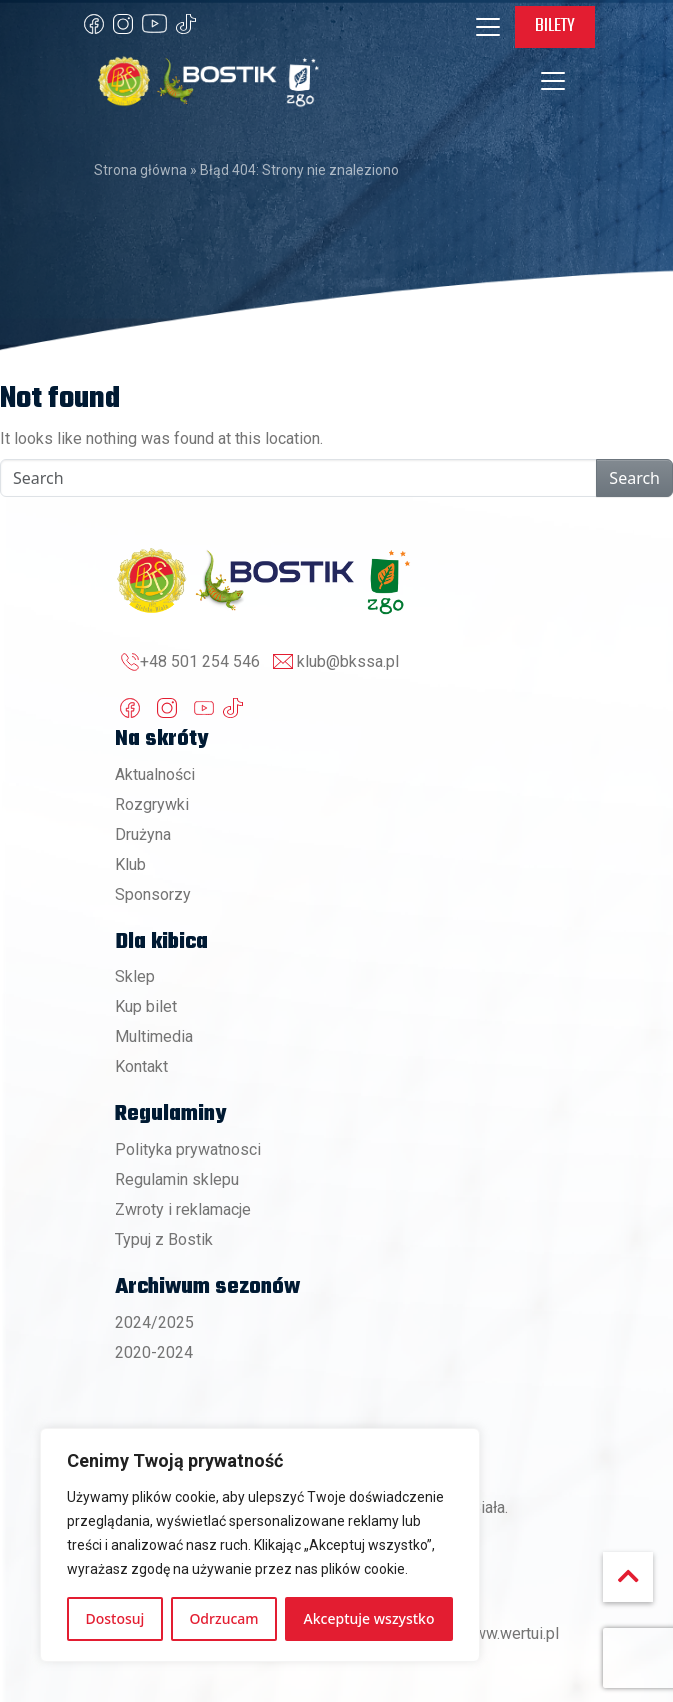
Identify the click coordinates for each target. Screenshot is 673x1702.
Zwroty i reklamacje (183, 1209)
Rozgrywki (152, 804)
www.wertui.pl (510, 1633)
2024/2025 (154, 1322)
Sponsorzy (153, 894)
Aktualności (155, 774)
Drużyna (143, 834)
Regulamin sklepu (177, 1179)
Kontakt (141, 1066)
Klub (130, 864)
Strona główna (140, 170)
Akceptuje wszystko (369, 1618)
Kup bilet (146, 1006)
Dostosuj (115, 1618)
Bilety (555, 26)
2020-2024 (154, 1352)
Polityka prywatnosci (188, 1149)
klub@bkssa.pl (348, 661)
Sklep (135, 976)
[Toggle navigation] (488, 27)
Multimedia (154, 1036)
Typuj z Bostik (164, 1239)
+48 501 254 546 (200, 661)
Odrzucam (223, 1618)
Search (634, 478)
